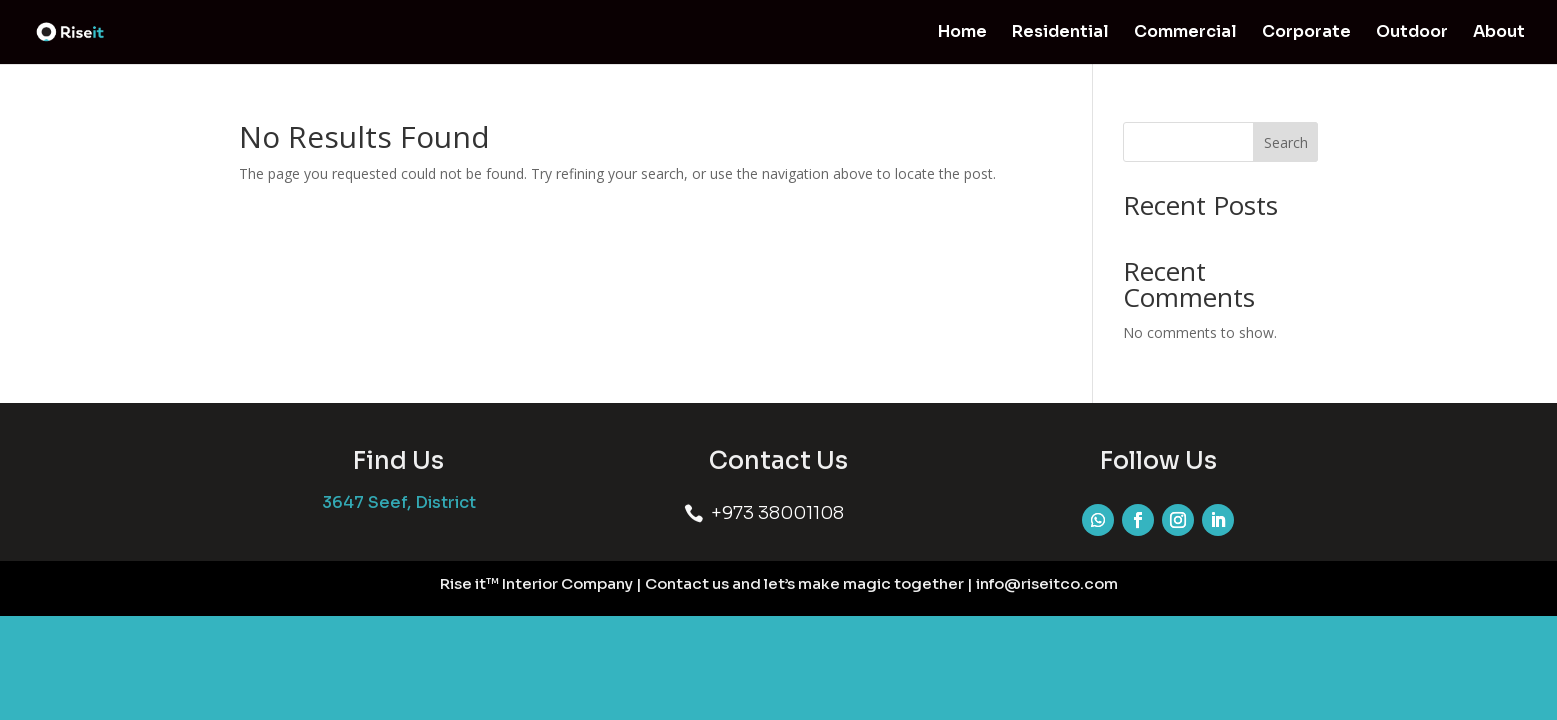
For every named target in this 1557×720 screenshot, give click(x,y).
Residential (1060, 33)
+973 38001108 (777, 513)
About (1499, 33)
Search (1286, 142)
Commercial (1185, 33)
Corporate (1306, 33)
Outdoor (1412, 33)
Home (962, 33)
